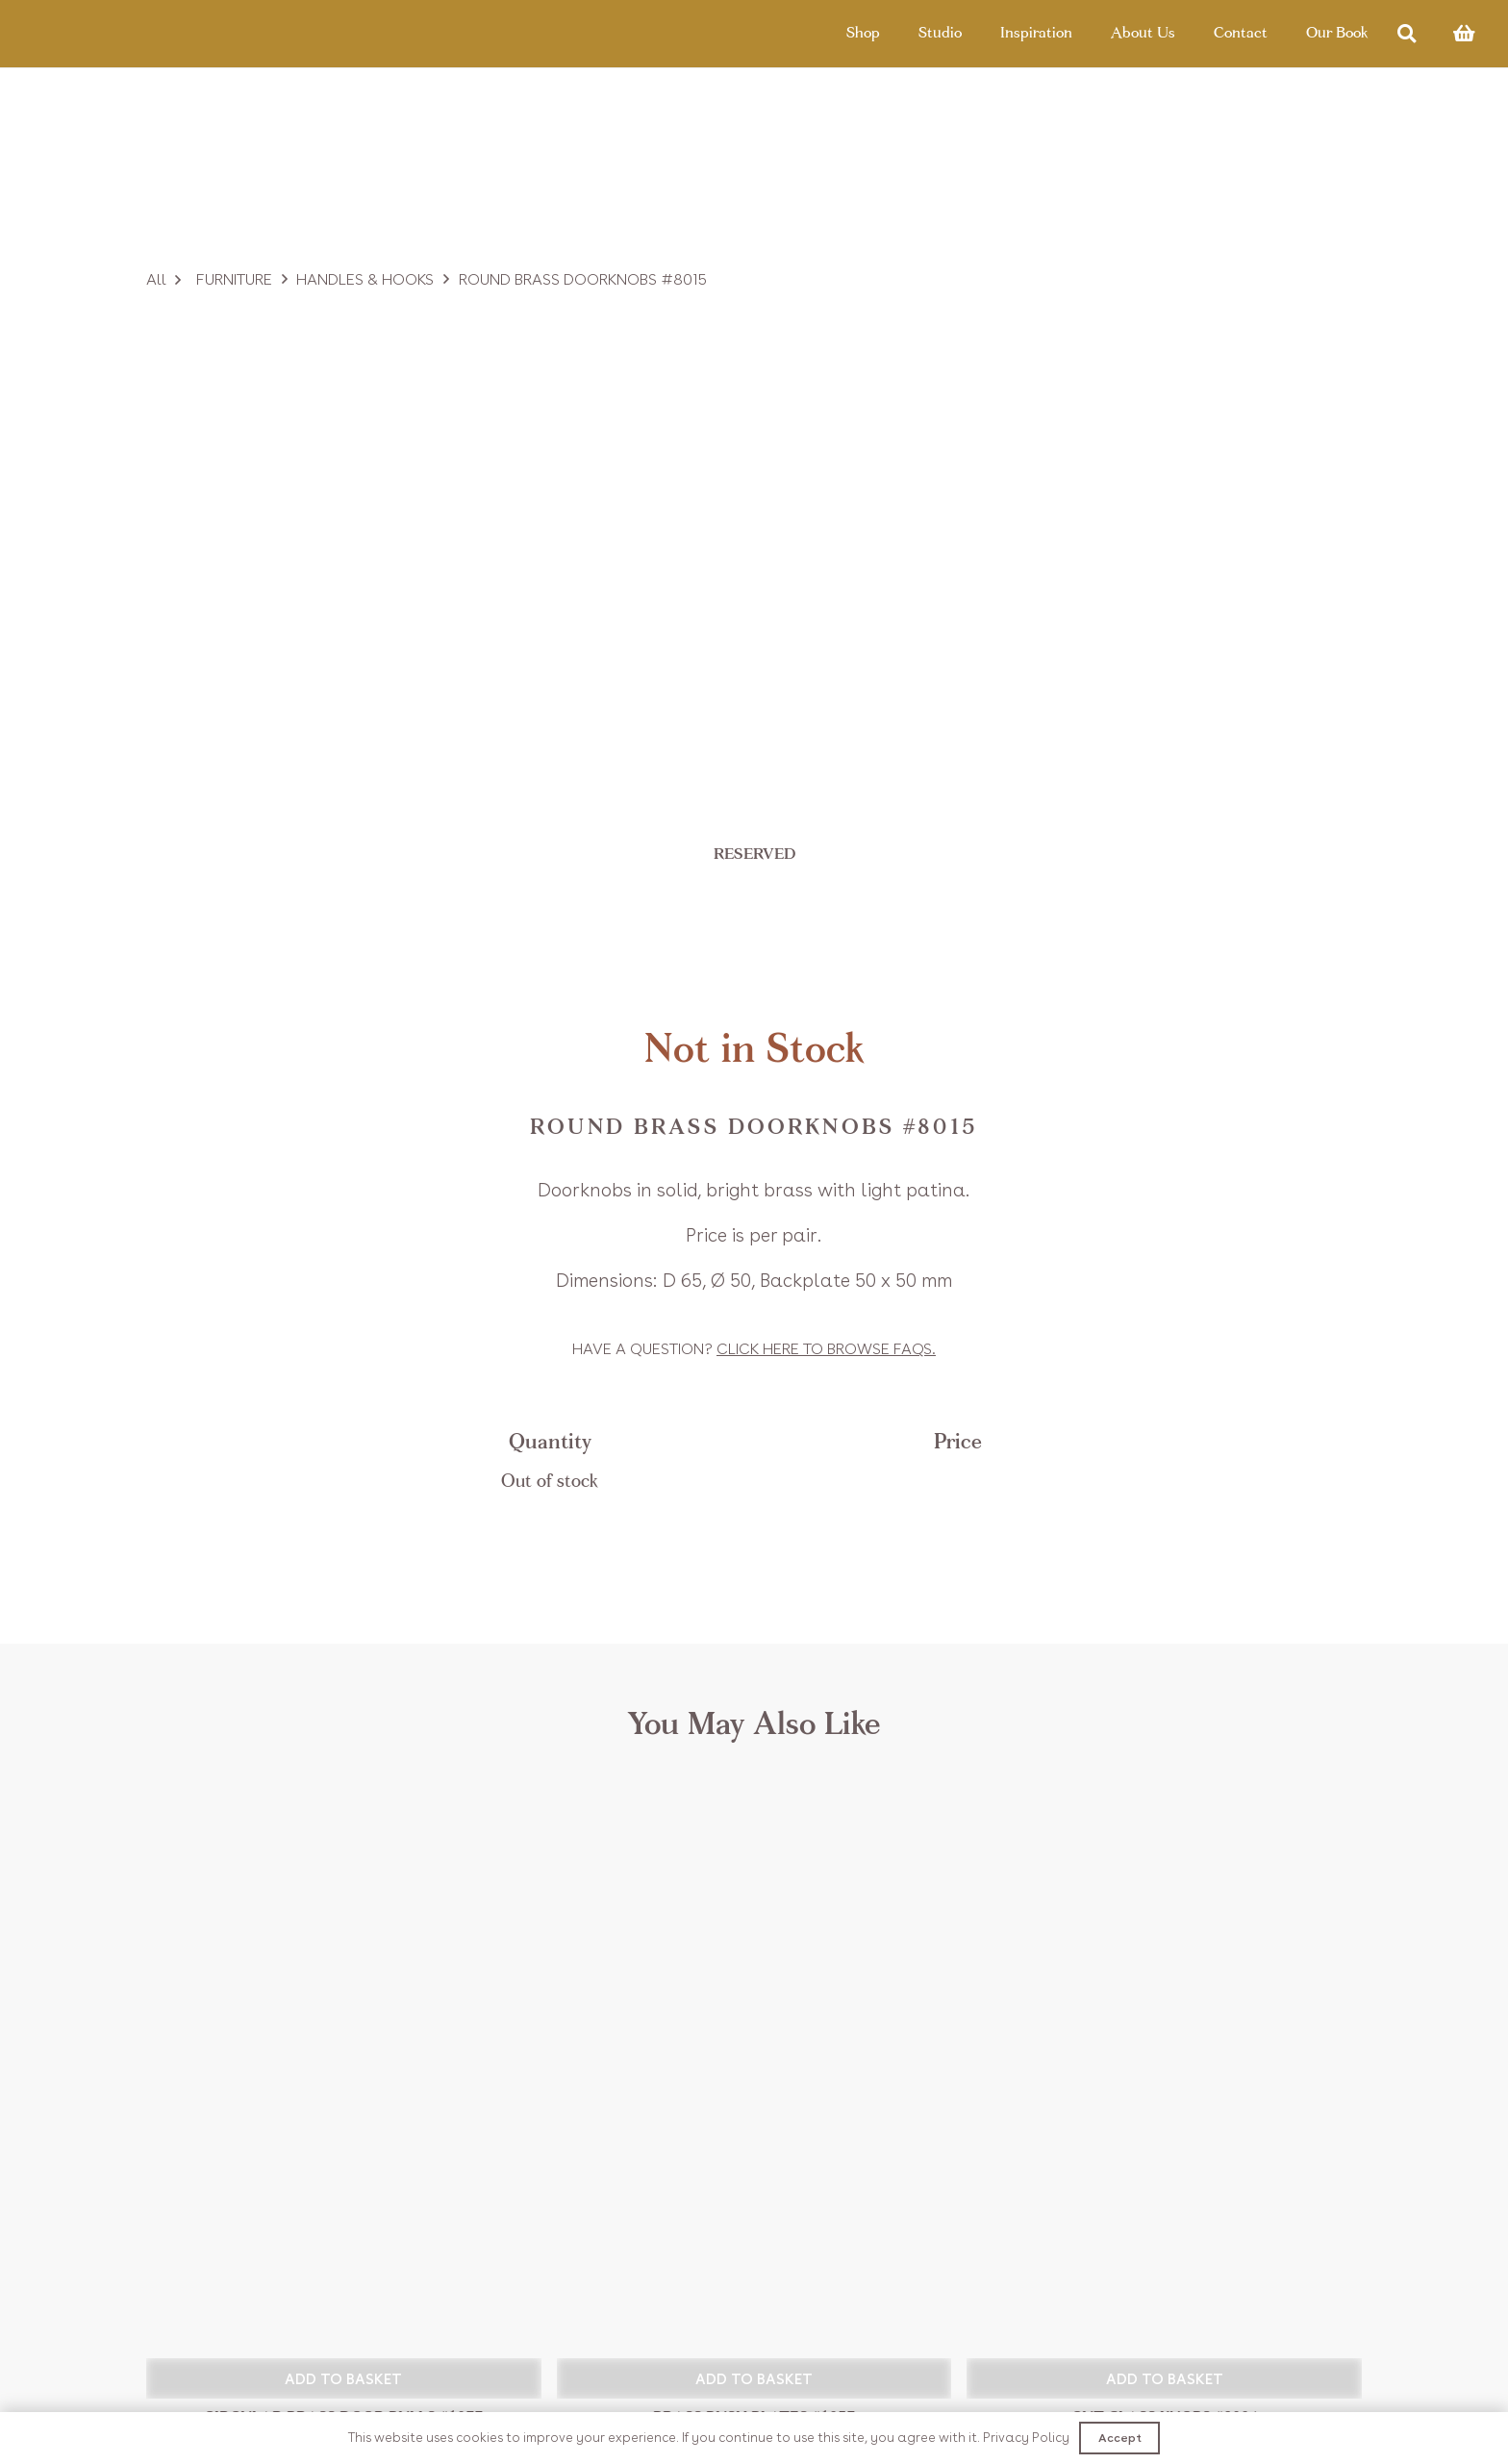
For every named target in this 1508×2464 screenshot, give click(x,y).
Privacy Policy (1026, 2437)
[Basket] (1464, 34)
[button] (343, 2378)
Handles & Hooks (365, 279)
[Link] (117, 33)
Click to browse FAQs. (826, 1349)
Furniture (234, 279)
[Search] (1407, 34)
